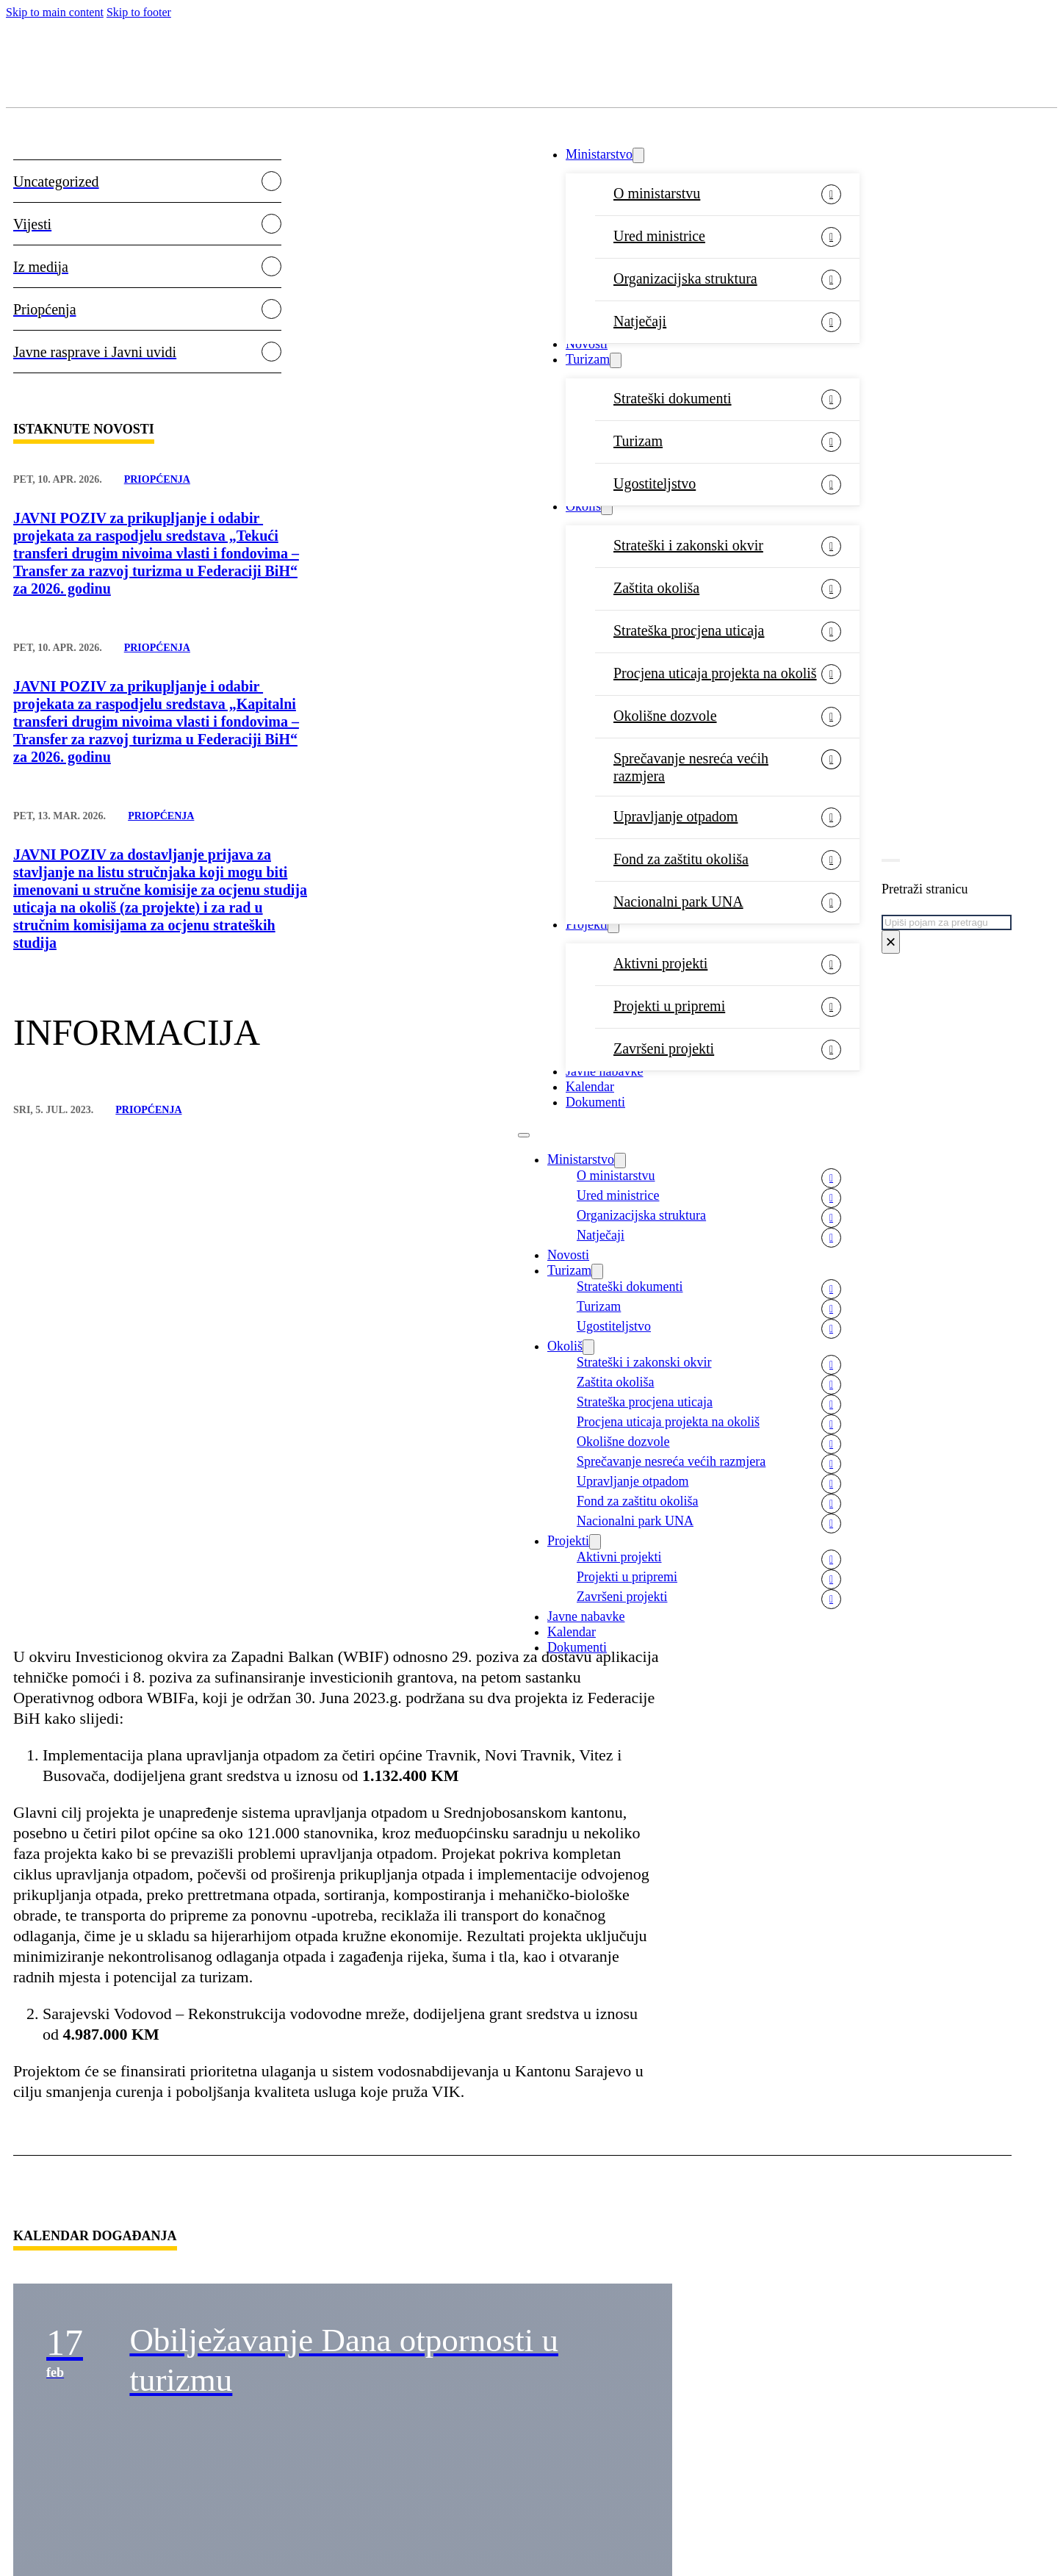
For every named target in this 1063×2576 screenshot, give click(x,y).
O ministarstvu (656, 193)
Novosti (587, 344)
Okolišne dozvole (665, 716)
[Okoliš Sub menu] (607, 507)
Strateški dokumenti (672, 398)
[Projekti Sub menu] (613, 925)
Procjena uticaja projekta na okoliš (715, 673)
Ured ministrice (659, 236)
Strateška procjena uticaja (688, 630)
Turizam (588, 359)
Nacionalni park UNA (678, 901)
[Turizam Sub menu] (615, 360)
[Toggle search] (891, 860)
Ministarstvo (599, 154)
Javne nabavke (604, 1071)
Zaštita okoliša (656, 588)
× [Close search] (890, 941)
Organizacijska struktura (685, 278)
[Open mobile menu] (524, 1135)
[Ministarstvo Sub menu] (638, 155)
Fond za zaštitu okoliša (681, 859)
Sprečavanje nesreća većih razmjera (690, 767)
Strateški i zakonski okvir (688, 545)
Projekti (587, 924)
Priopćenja (157, 479)
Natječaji (639, 321)
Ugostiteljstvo (654, 483)
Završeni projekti (663, 1048)
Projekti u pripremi (669, 1006)
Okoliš (583, 506)
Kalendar (590, 1086)
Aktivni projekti (660, 963)
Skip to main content (55, 12)
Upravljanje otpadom (675, 816)
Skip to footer (139, 12)
